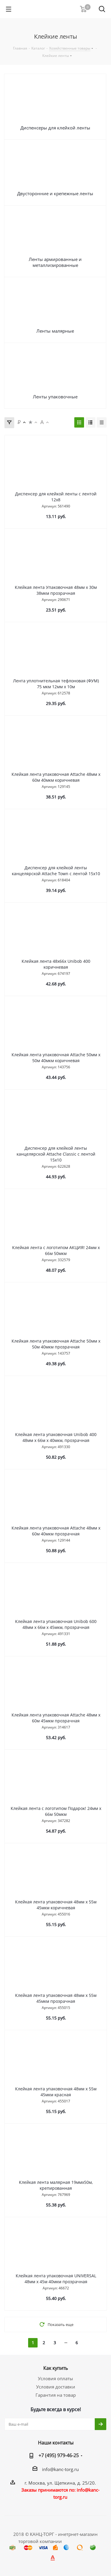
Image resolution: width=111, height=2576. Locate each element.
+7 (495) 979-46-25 (58, 2455)
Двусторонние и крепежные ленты (55, 193)
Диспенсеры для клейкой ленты (55, 128)
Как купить (55, 2368)
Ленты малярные (55, 331)
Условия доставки (55, 2387)
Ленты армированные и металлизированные (55, 262)
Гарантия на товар (56, 2395)
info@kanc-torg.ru (60, 2469)
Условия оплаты (55, 2378)
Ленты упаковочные (55, 397)
